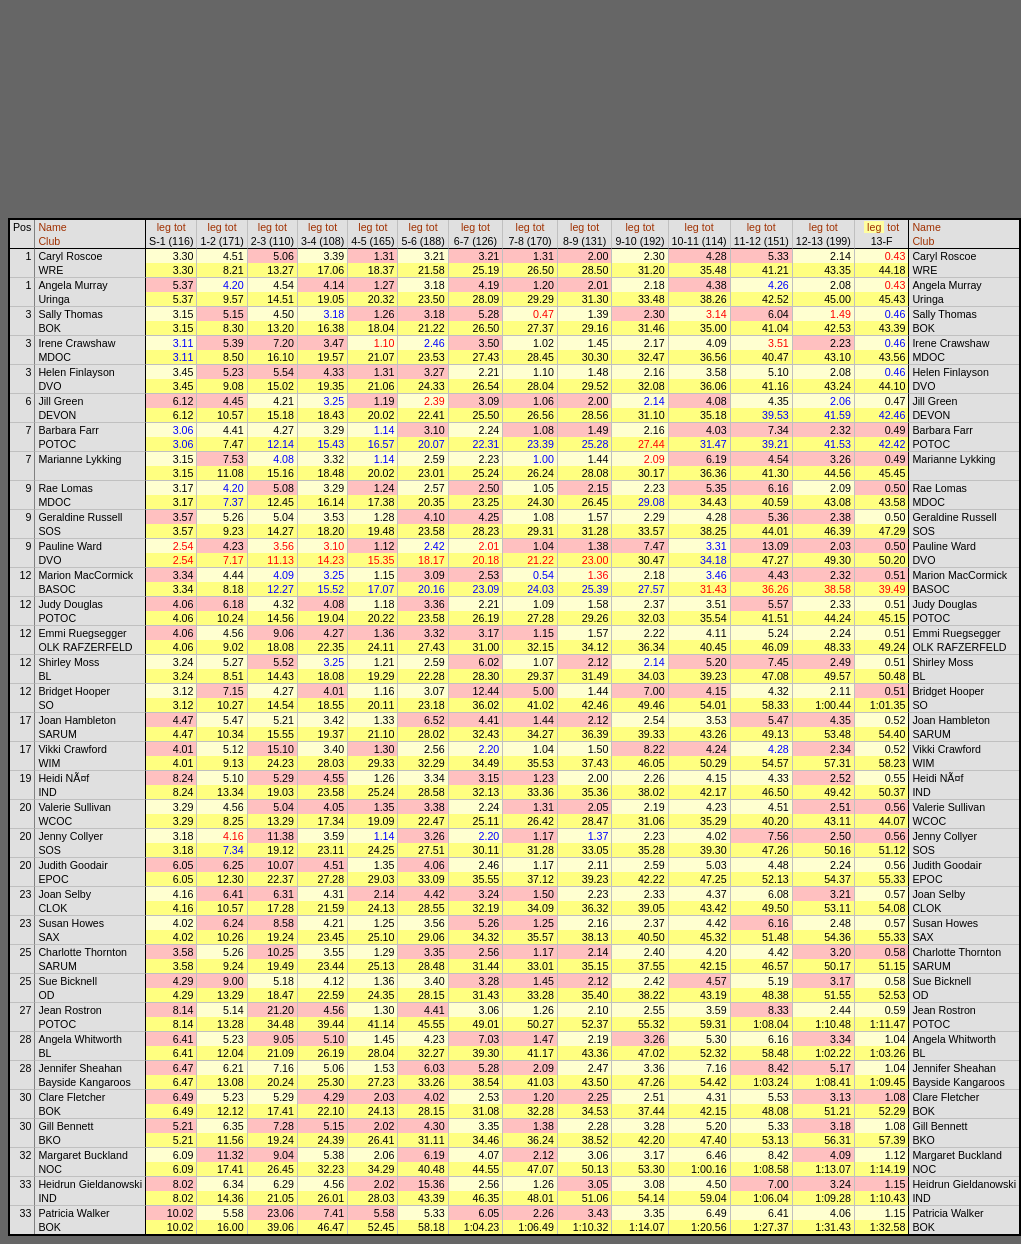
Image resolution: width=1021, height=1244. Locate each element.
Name (52, 227)
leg (164, 227)
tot (180, 227)
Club (49, 241)
